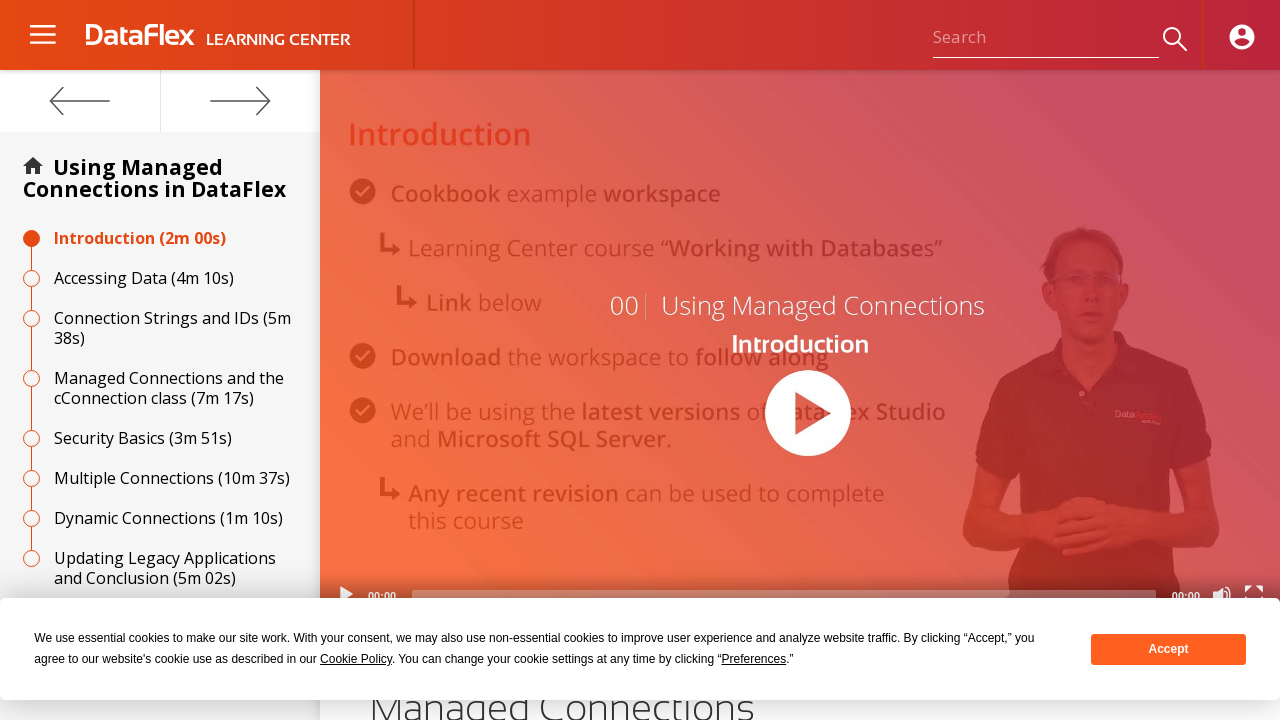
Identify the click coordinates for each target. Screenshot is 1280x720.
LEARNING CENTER (278, 40)
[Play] (346, 595)
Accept (1169, 649)
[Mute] (1222, 595)
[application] (800, 342)
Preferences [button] (753, 659)
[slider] (784, 595)
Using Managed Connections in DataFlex (154, 178)
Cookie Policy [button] (356, 659)
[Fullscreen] (1254, 595)
